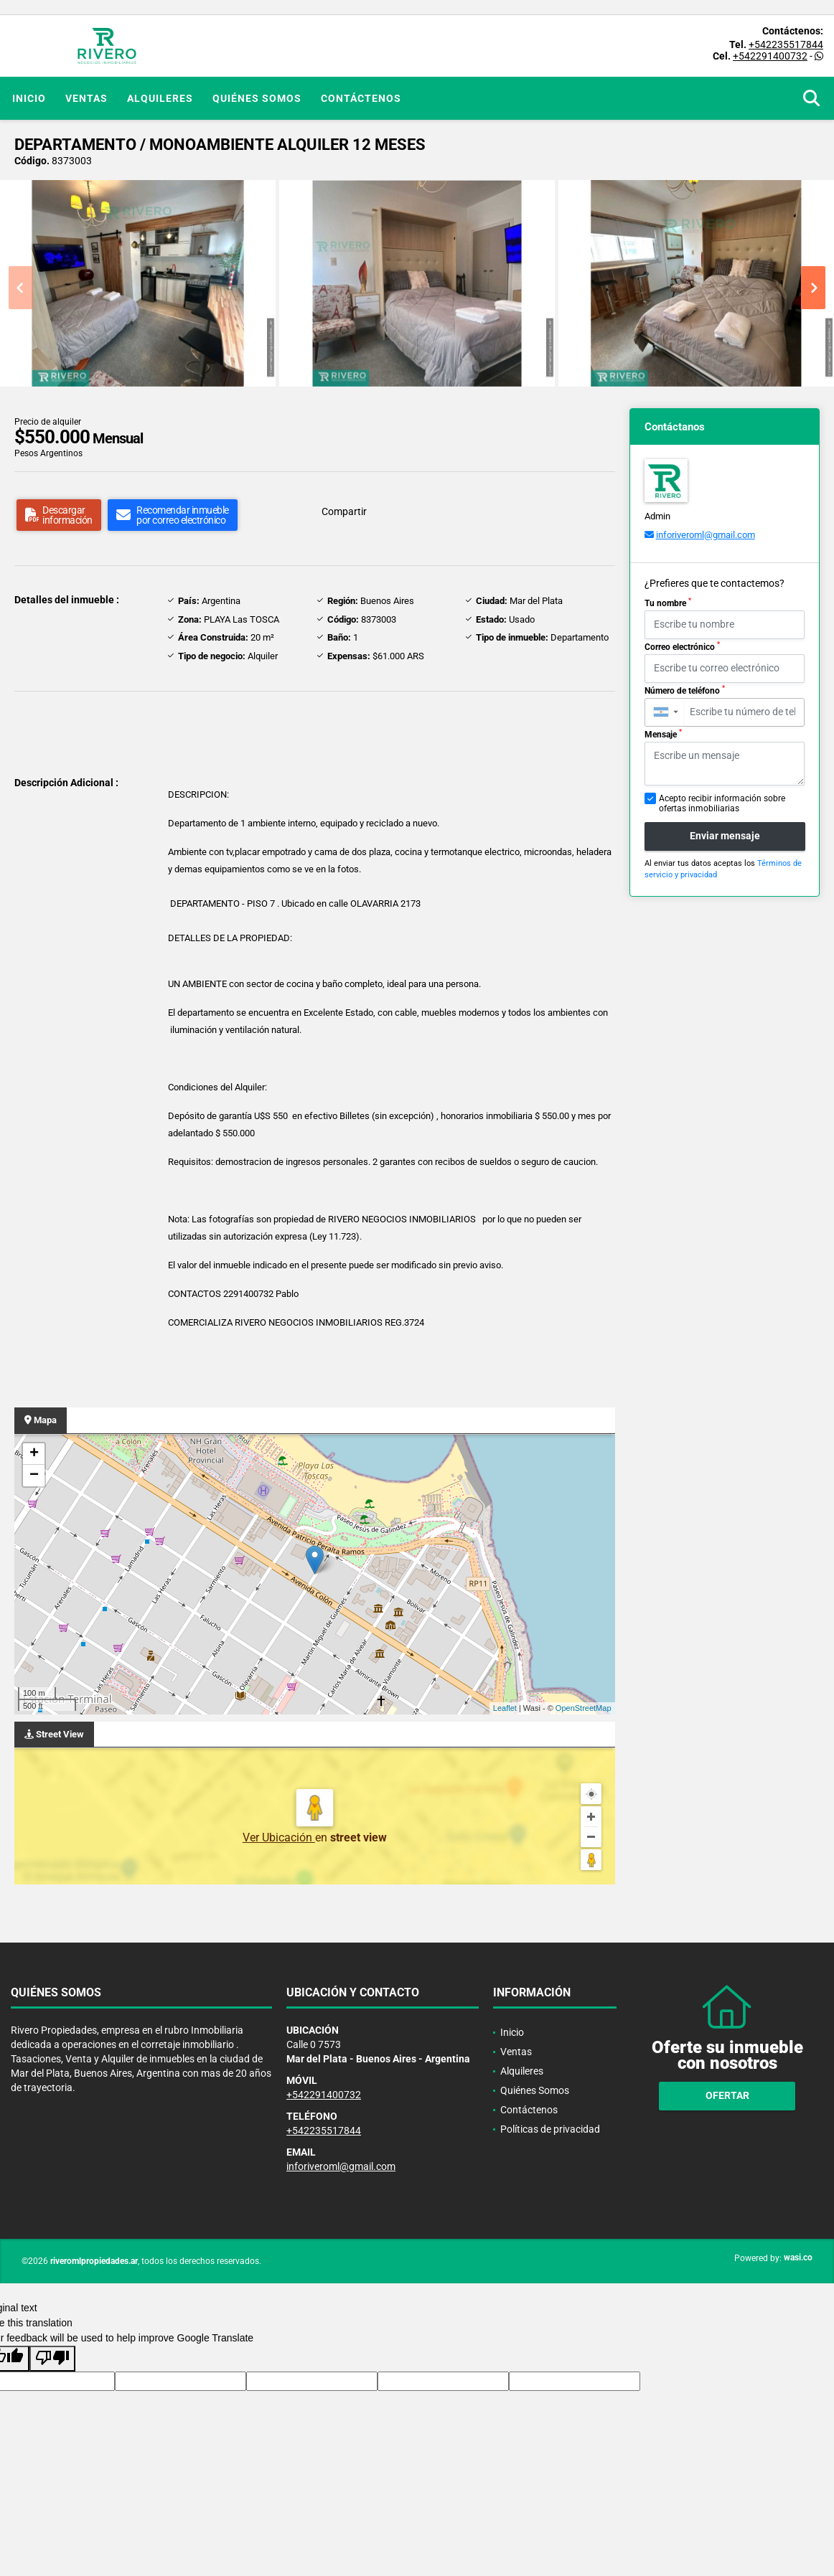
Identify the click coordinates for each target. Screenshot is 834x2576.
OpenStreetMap (584, 1708)
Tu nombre (668, 602)
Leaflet (505, 1708)
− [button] (34, 1475)
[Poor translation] (52, 2359)
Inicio (29, 98)
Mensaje (663, 734)
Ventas (86, 98)
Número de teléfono (685, 690)
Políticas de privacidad (550, 2129)
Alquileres (160, 98)
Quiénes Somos (256, 98)
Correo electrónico (682, 646)
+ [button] (34, 1454)
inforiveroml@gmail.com (705, 534)
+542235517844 (786, 44)
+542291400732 (770, 56)
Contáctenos (361, 98)
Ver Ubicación (279, 1837)
